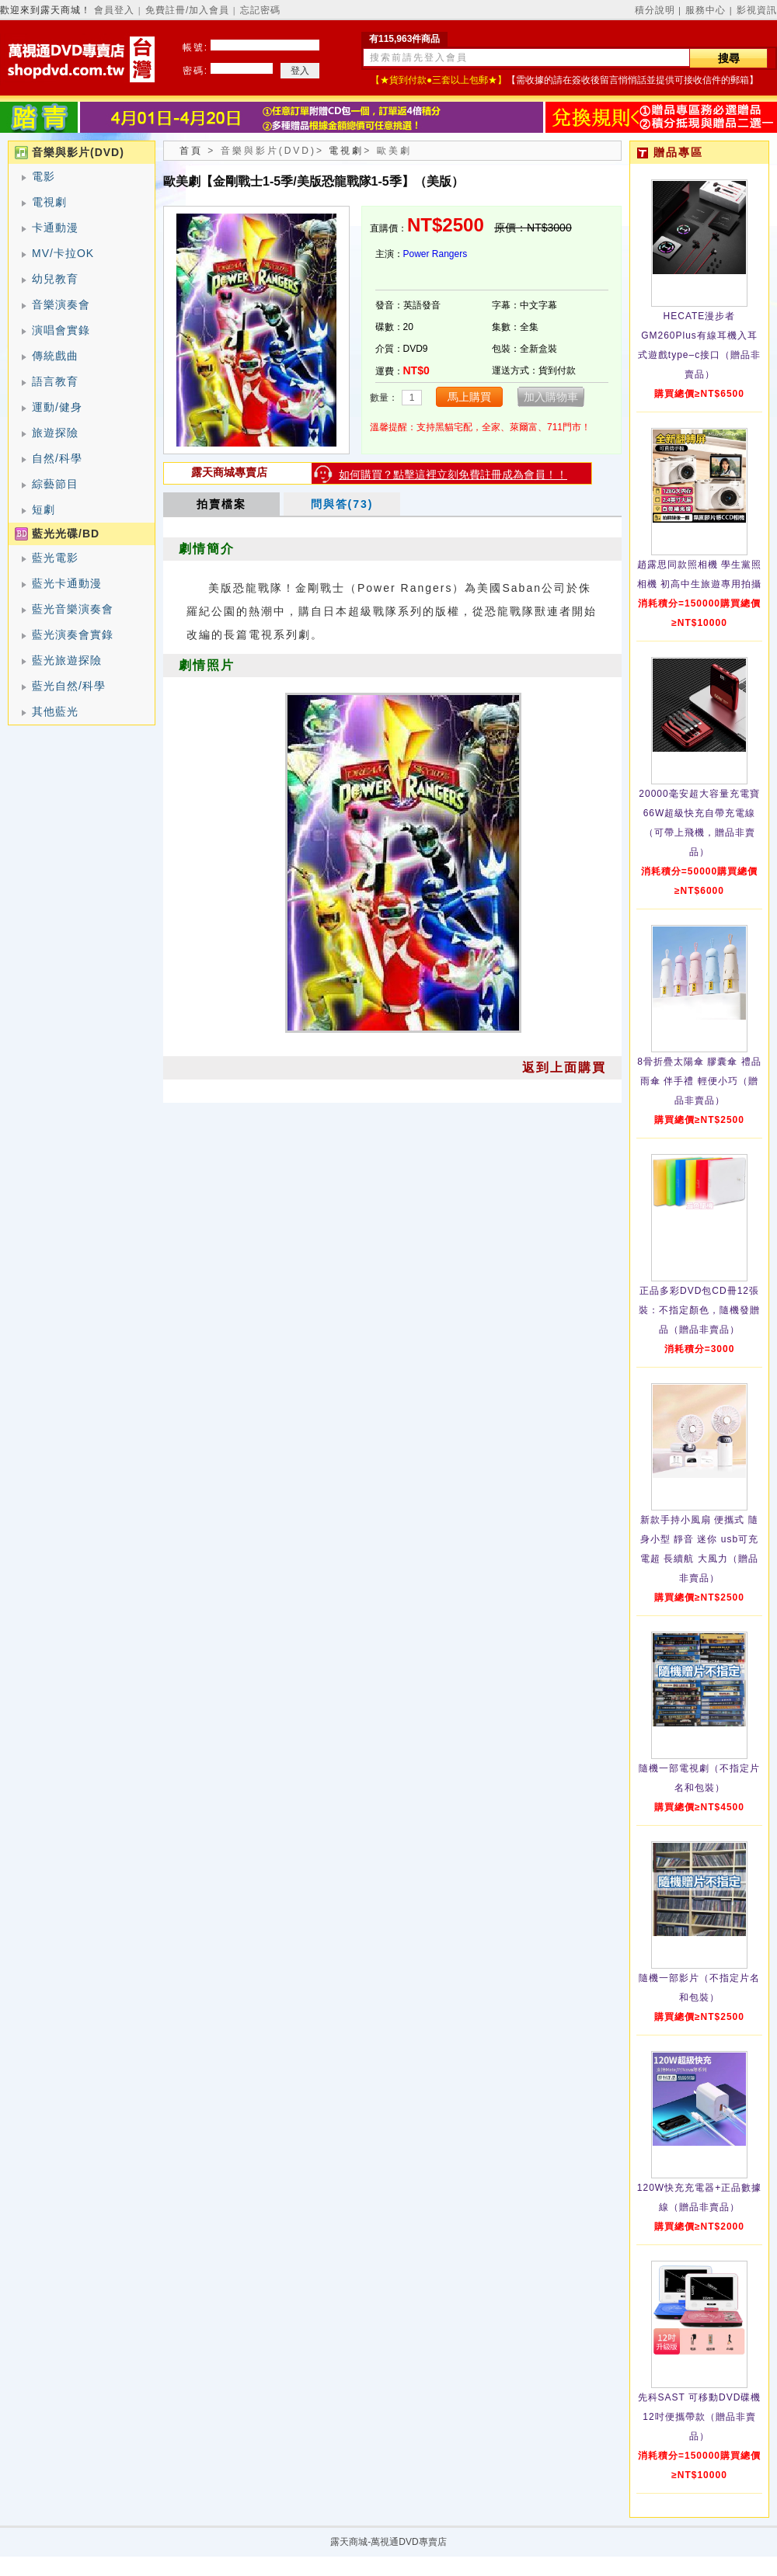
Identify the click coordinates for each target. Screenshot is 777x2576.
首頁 (191, 150)
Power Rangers (435, 254)
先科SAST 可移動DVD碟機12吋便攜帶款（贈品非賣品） (699, 2417)
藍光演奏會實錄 (72, 634)
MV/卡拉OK (63, 253)
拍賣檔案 (221, 504)
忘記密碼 (260, 10)
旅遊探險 (55, 432)
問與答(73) (342, 504)
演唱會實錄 (61, 330)
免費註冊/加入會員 (187, 10)
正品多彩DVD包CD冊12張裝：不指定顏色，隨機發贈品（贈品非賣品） (699, 1310)
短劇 (43, 509)
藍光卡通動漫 (67, 583)
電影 (43, 176)
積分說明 (655, 10)
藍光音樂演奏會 (72, 609)
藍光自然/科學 (69, 686)
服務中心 (705, 10)
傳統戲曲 (55, 355)
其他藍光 (55, 711)
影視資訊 (757, 10)
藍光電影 (55, 557)
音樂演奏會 (61, 304)
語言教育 (55, 381)
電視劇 (49, 202)
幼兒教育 (55, 279)
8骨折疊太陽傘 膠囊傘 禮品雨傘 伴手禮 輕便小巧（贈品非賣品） (699, 1081)
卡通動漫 (55, 227)
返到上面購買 (564, 1067)
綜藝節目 (55, 484)
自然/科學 (57, 458)
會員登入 (114, 10)
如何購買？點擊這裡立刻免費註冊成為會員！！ (453, 474)
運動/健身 (57, 407)
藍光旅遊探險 (67, 660)
